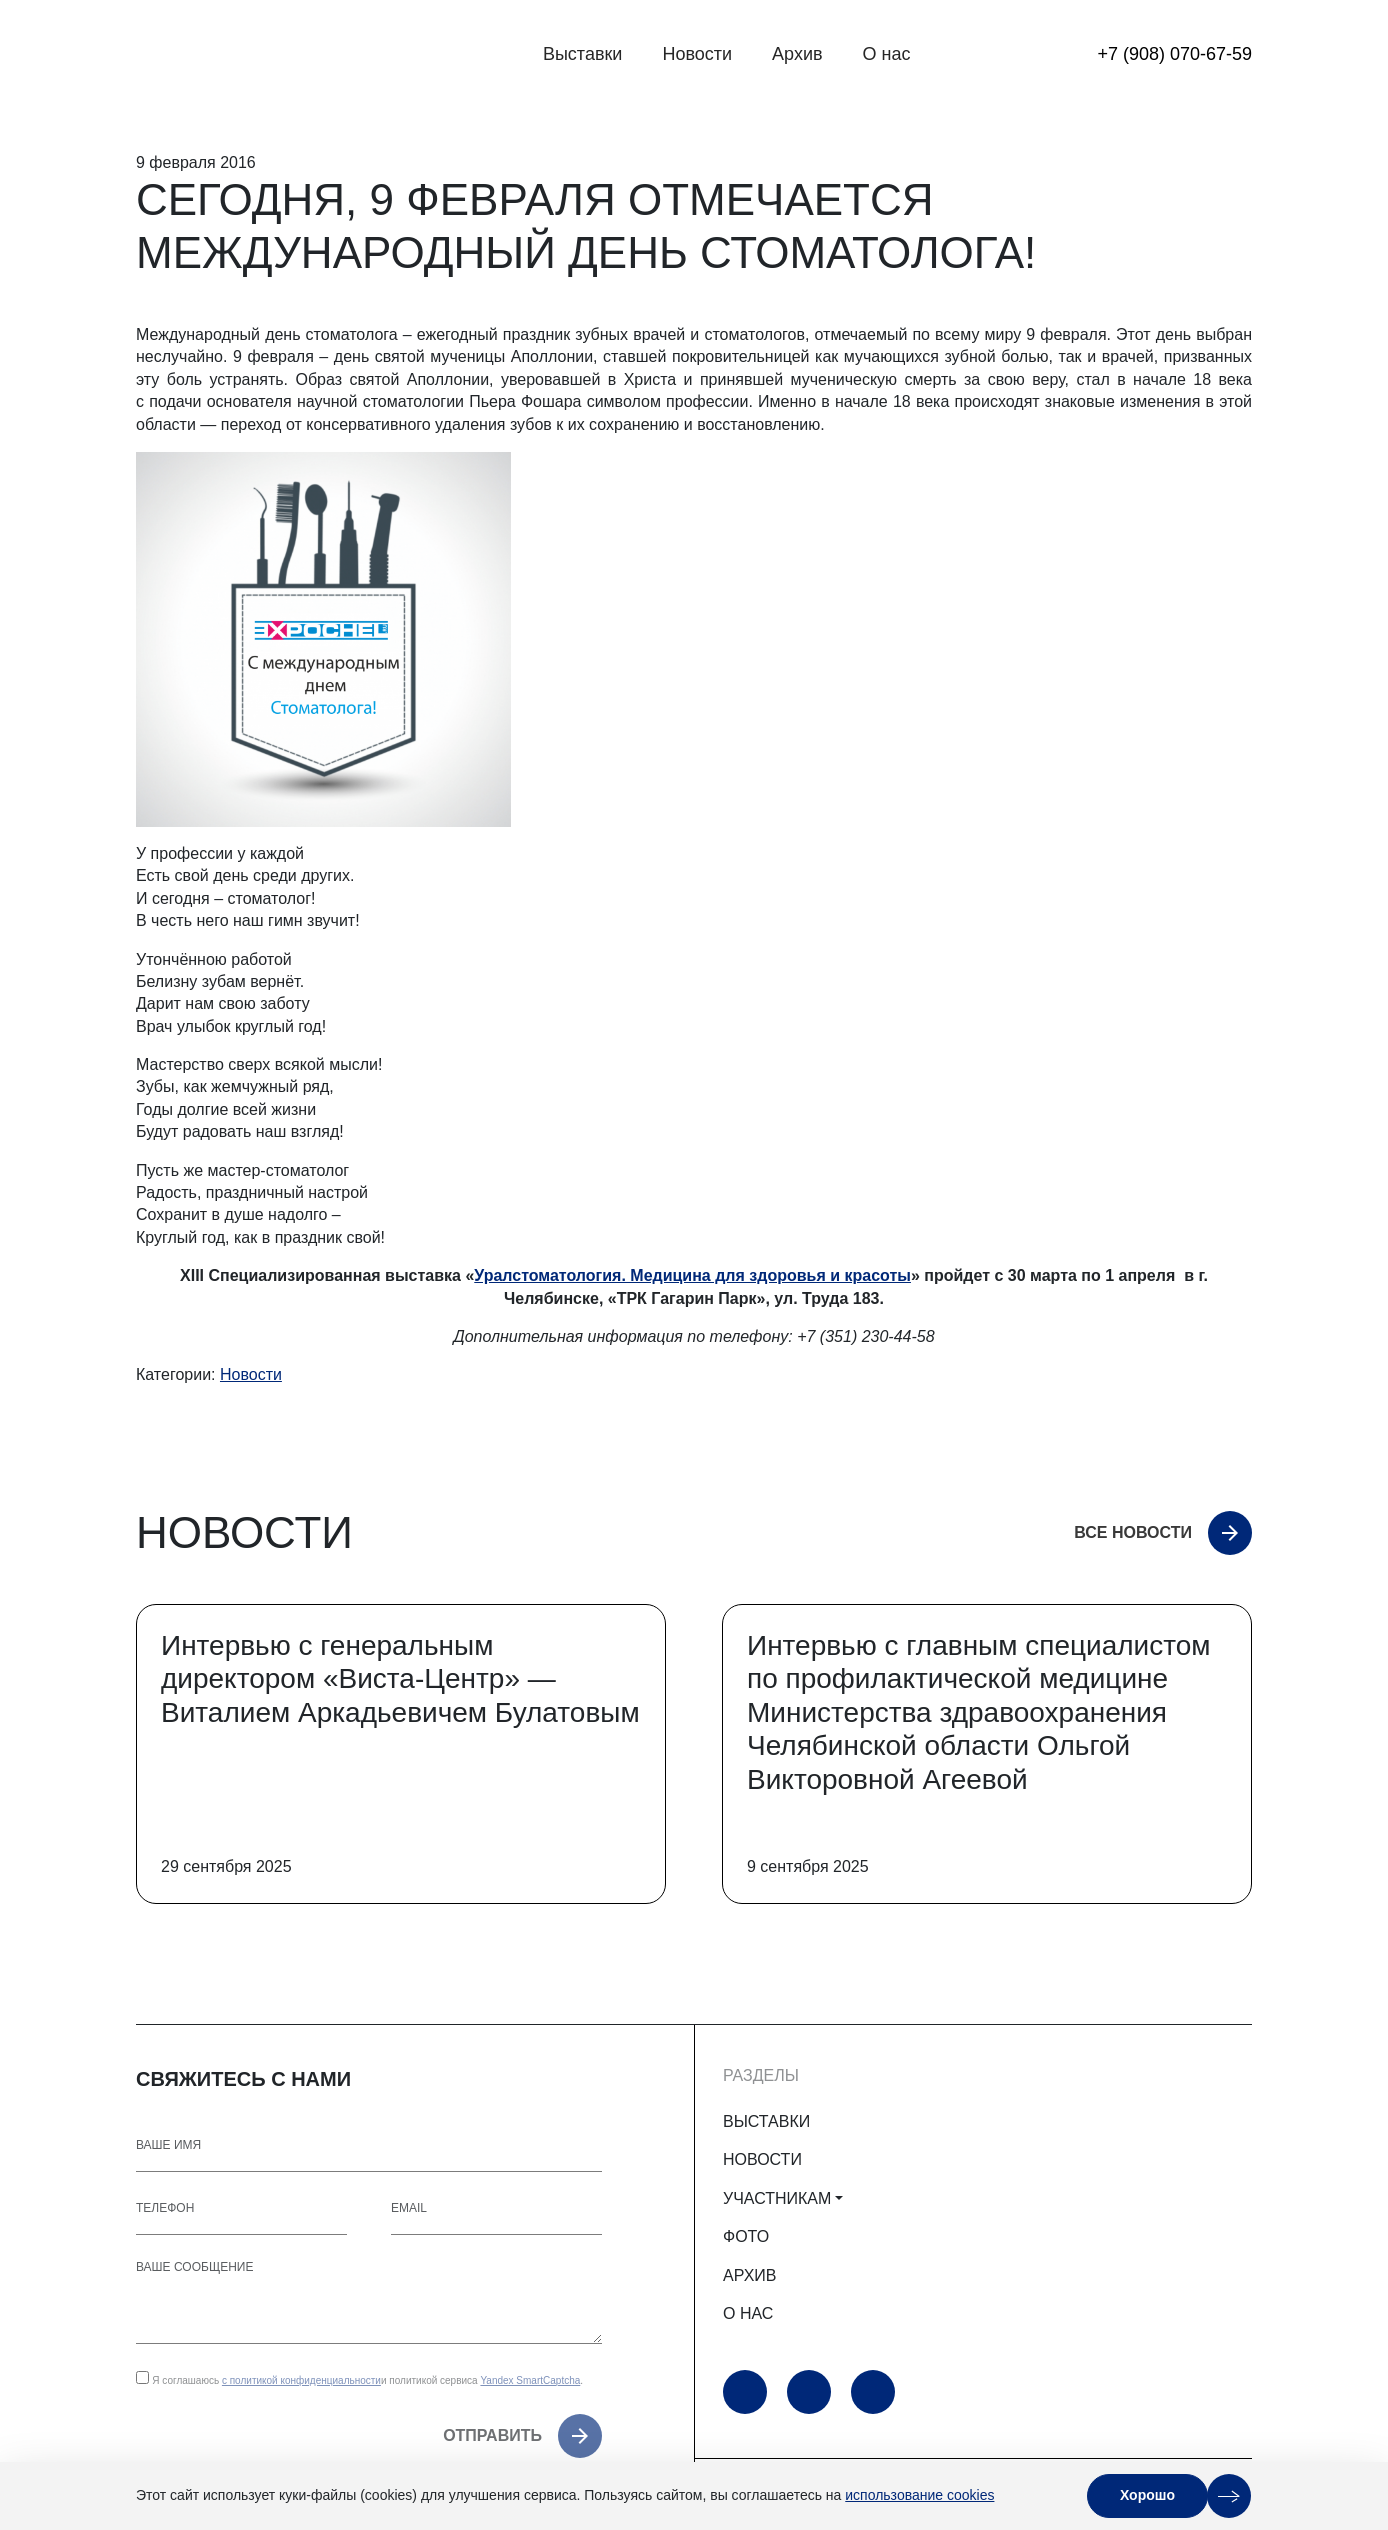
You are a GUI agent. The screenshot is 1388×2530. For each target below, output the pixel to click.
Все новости (1133, 1532)
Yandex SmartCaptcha (530, 2380)
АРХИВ (749, 2275)
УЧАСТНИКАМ (777, 2198)
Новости (697, 54)
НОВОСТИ (762, 2159)
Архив (797, 54)
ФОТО (746, 2236)
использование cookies (919, 2495)
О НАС (748, 2313)
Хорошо (1147, 2495)
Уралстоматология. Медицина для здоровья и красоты (692, 1275)
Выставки (583, 54)
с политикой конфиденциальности (301, 2380)
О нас (887, 54)
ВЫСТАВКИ (766, 2121)
